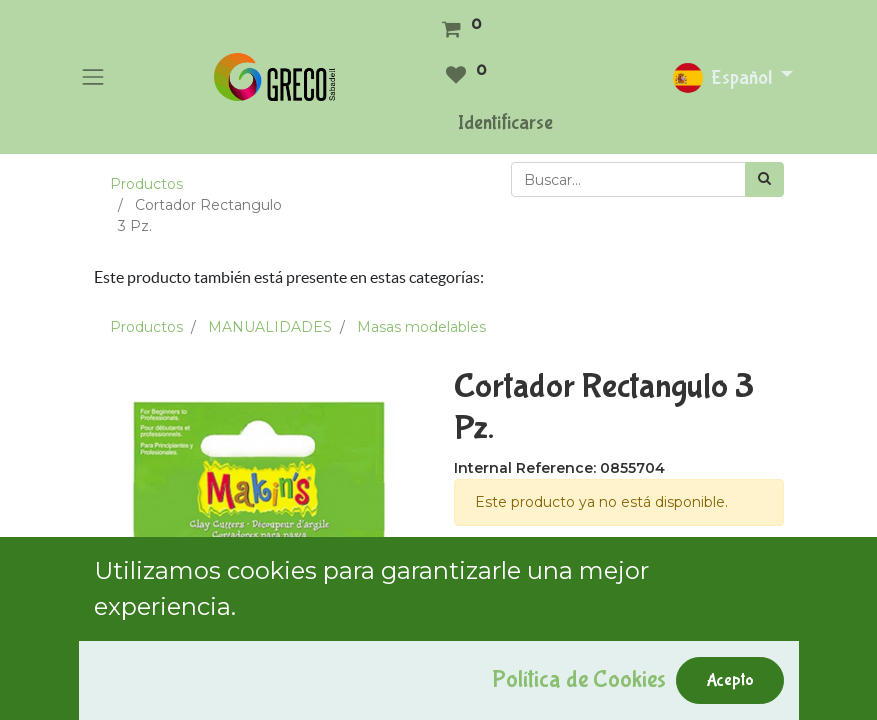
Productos (146, 184)
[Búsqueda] (764, 179)
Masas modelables (421, 327)
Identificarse (505, 122)
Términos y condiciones (535, 569)
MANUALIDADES (270, 327)
